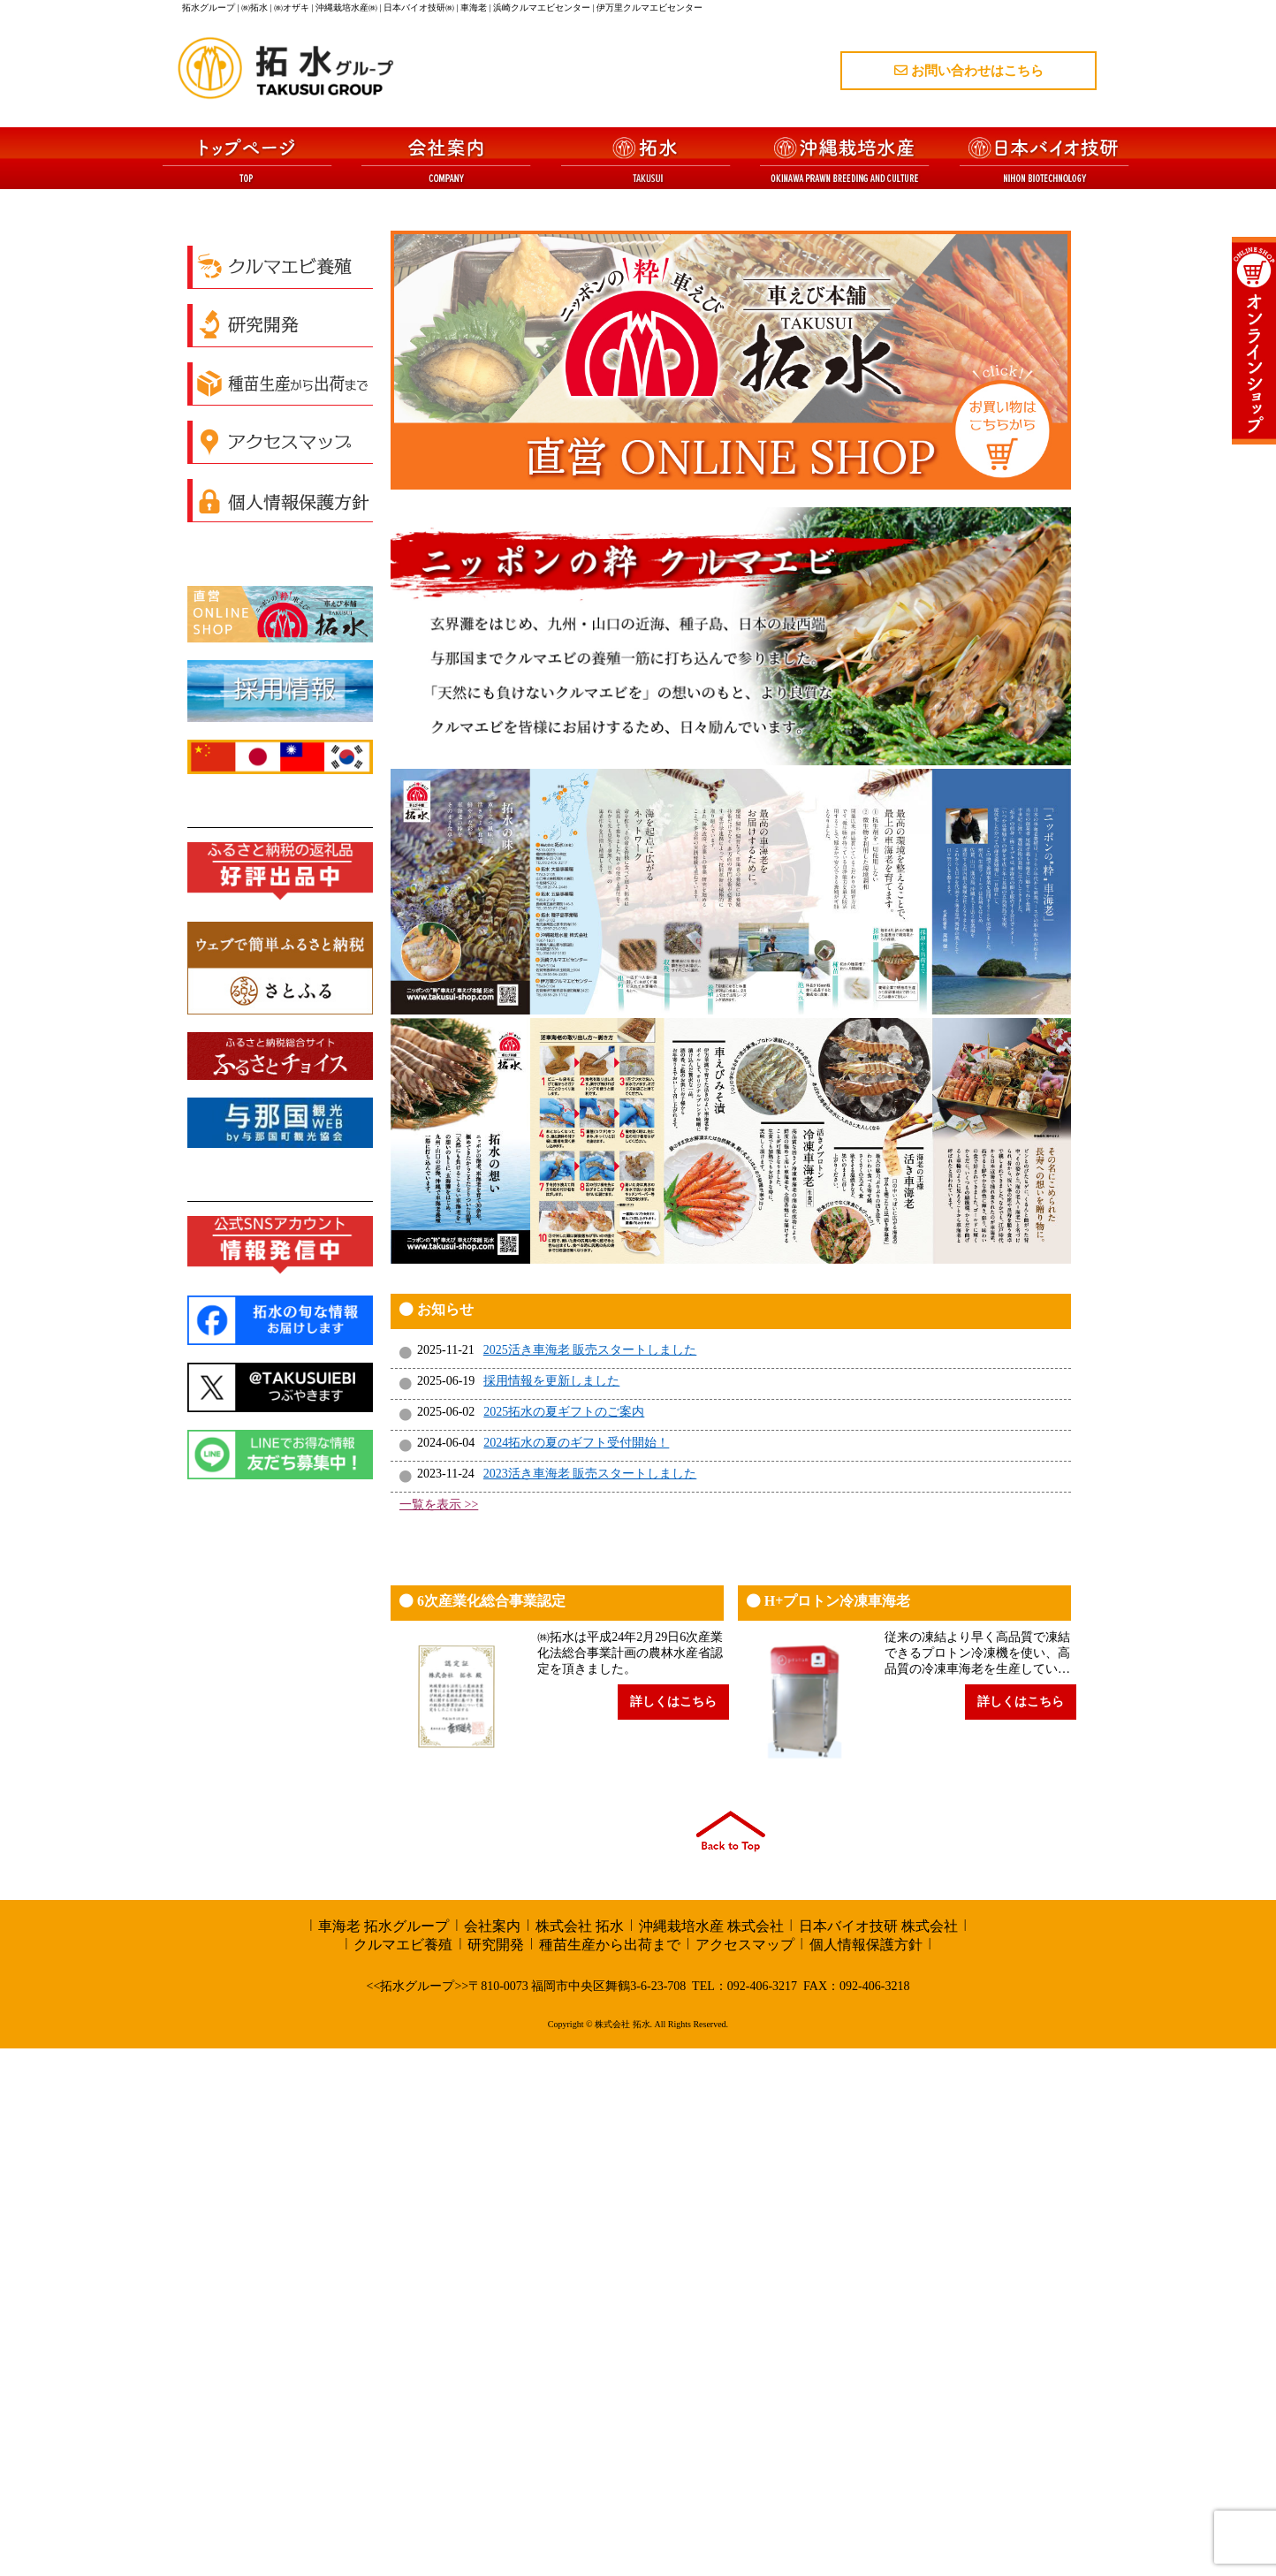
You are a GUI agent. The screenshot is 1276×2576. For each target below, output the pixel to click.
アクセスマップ (744, 2472)
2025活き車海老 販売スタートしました (590, 1877)
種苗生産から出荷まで (609, 2472)
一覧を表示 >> (438, 2032)
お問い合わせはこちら (969, 71)
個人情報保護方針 (866, 2472)
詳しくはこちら (673, 2229)
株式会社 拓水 (579, 2453)
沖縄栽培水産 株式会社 (711, 2453)
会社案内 (492, 2453)
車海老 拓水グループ (383, 2453)
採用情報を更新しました (551, 1908)
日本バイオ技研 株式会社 (878, 2453)
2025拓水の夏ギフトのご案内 (563, 1939)
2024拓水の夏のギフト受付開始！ (576, 1970)
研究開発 (495, 2472)
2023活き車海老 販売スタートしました (590, 2001)
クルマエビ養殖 (402, 2472)
